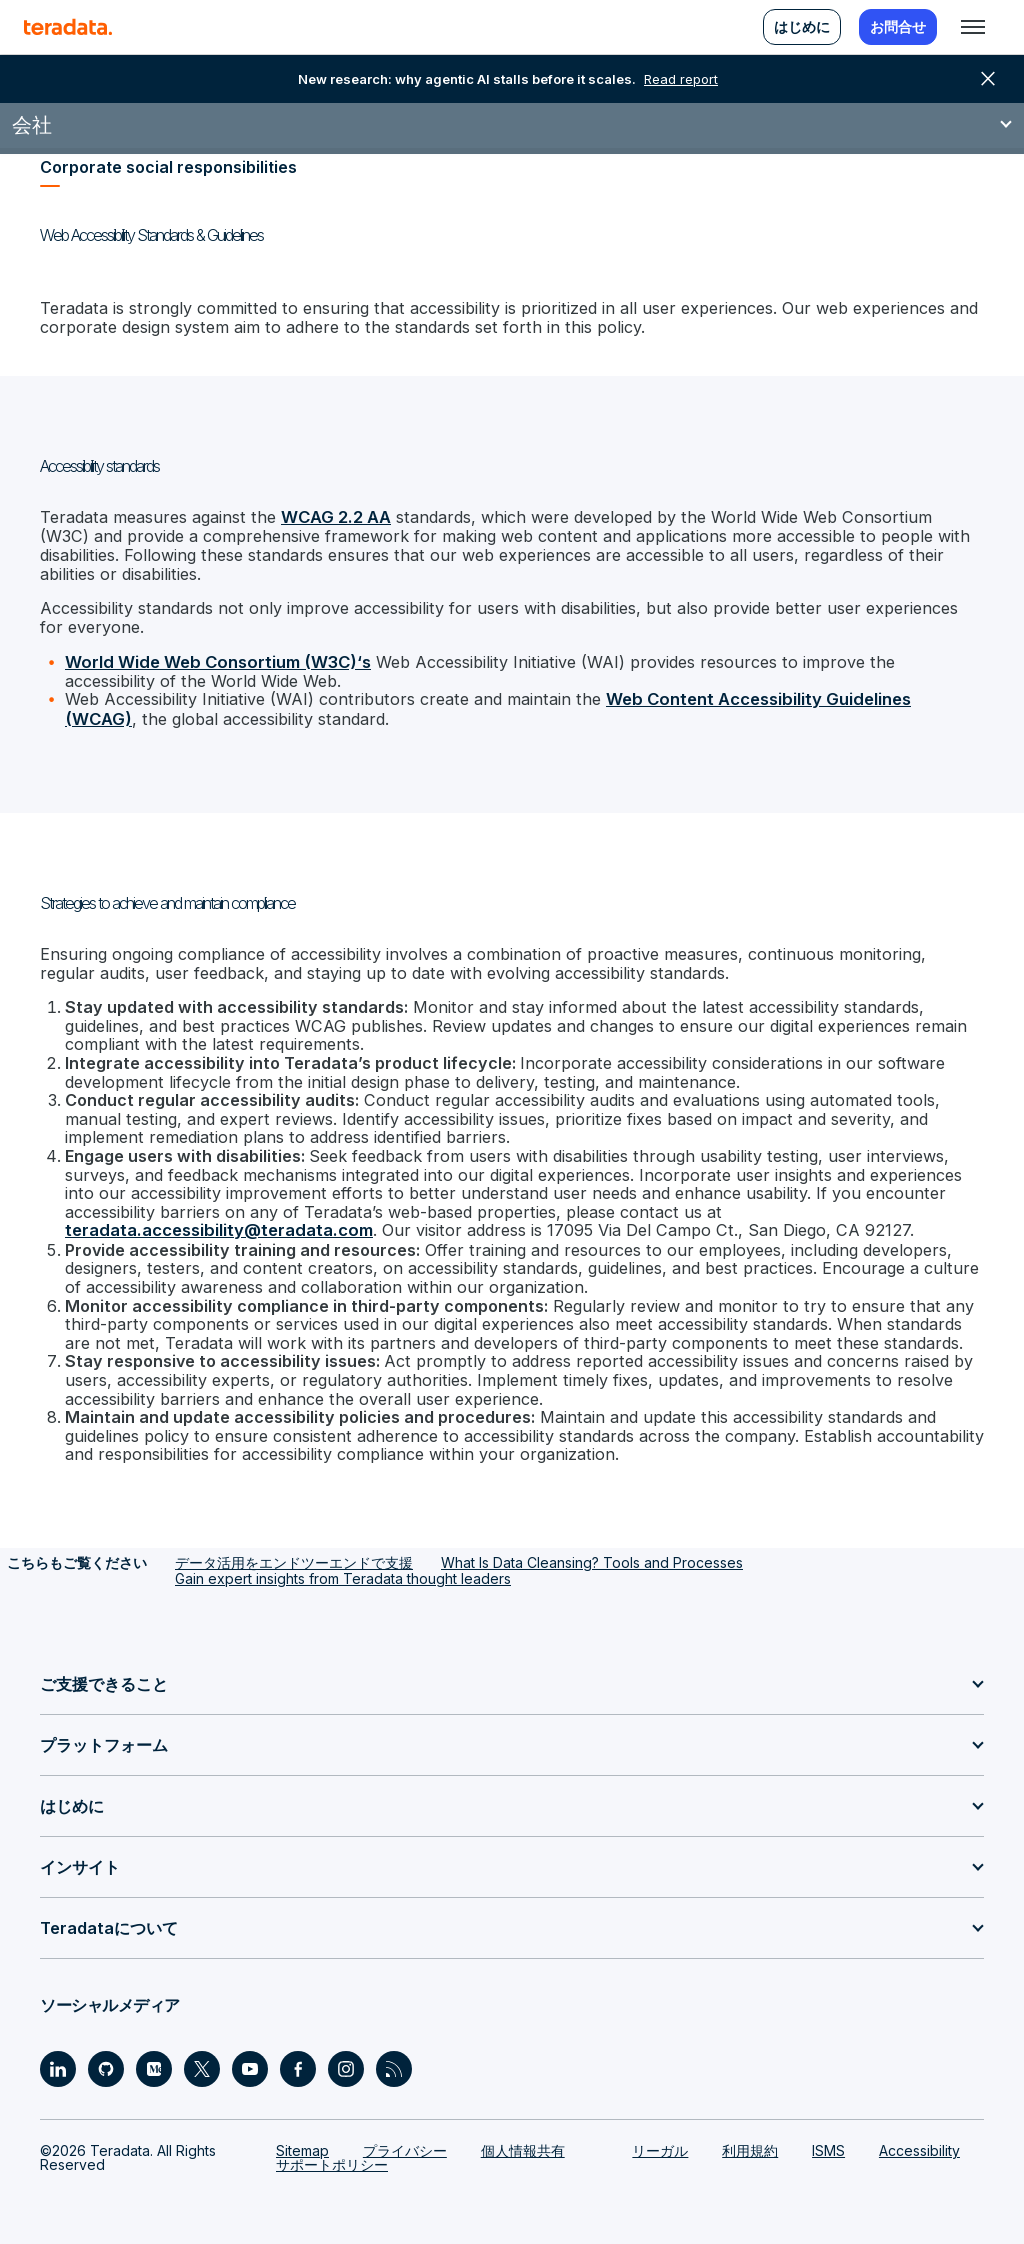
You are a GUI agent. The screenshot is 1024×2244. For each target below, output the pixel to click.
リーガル (660, 2140)
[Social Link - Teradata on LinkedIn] (58, 2059)
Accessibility (919, 2140)
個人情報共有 (523, 2140)
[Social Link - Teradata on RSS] (394, 2059)
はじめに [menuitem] (802, 26)
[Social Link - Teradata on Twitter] (202, 2059)
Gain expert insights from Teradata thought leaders (343, 1568)
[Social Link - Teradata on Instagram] (346, 2059)
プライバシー (405, 2140)
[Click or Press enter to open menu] (973, 27)
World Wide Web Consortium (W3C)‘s (211, 659)
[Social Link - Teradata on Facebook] (298, 2059)
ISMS (828, 2140)
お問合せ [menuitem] (898, 26)
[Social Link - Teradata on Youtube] (250, 2059)
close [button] (988, 79)
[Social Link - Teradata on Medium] (154, 2059)
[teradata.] (68, 27)
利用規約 (750, 2140)
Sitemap (302, 2140)
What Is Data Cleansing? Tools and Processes (592, 1552)
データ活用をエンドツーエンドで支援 (294, 1552)
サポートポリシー (332, 2154)
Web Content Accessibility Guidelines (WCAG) (779, 697)
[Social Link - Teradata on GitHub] (106, 2059)
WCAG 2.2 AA (331, 517)
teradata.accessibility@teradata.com (213, 1224)
